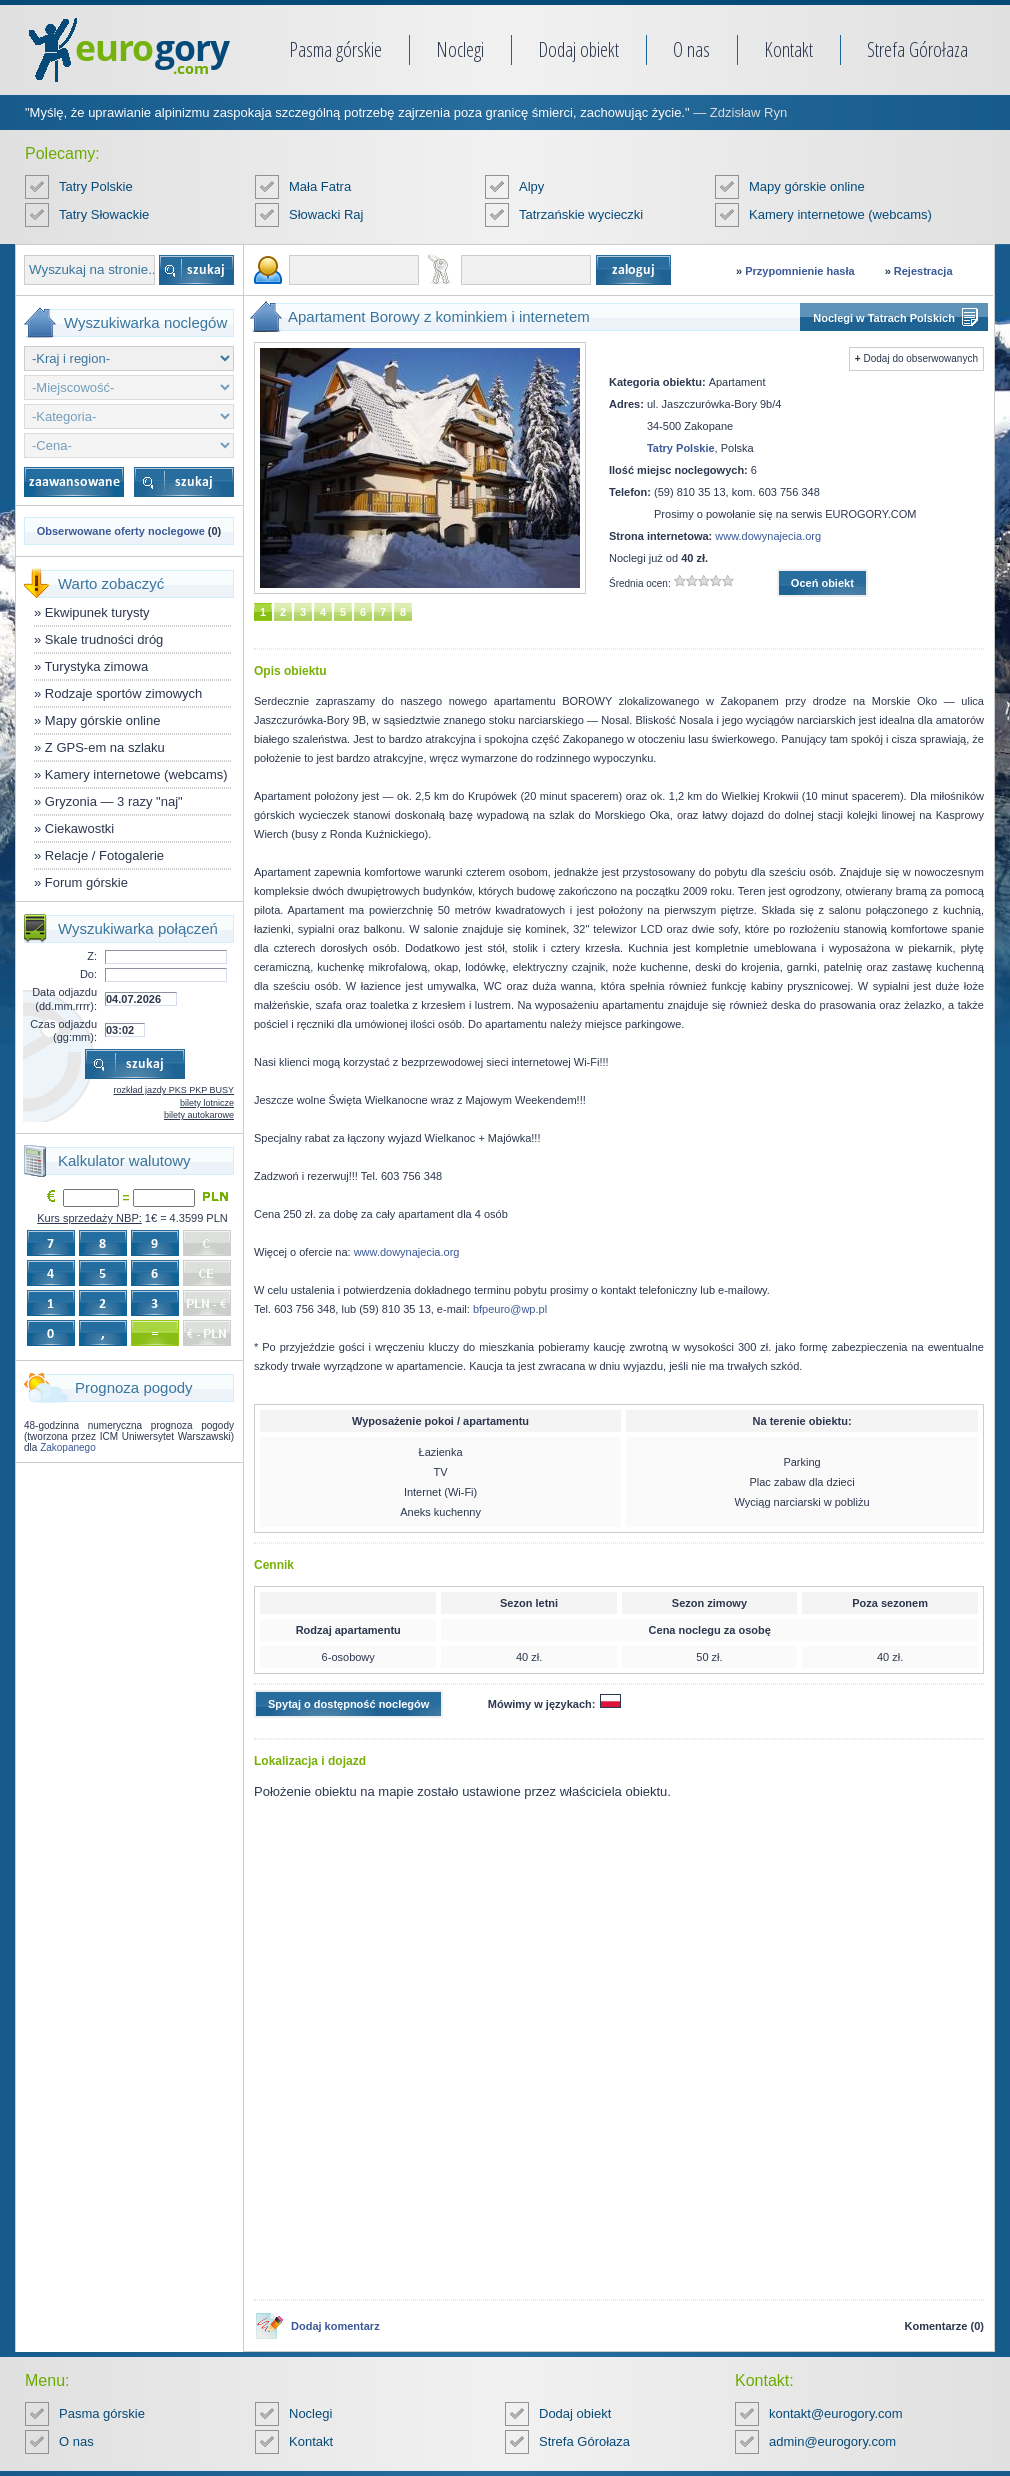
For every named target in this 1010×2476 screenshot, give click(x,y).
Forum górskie (86, 882)
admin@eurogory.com (832, 2441)
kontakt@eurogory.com (836, 2413)
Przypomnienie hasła (799, 271)
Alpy (531, 186)
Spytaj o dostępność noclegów (348, 1704)
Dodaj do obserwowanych (920, 358)
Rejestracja (923, 271)
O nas (691, 49)
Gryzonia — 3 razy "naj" (114, 801)
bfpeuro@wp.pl (510, 1309)
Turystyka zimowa (97, 666)
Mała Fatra (320, 186)
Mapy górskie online (807, 186)
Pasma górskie (335, 49)
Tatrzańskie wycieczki (581, 214)
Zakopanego (68, 1447)
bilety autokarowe (199, 1115)
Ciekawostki (79, 828)
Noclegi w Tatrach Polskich (884, 318)
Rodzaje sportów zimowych (124, 693)
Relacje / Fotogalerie (104, 855)
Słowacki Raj (326, 214)
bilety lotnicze (207, 1103)
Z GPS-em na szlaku (105, 747)
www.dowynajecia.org (768, 536)
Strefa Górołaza (917, 49)
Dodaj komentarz (335, 2326)
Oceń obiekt (822, 583)
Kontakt (788, 49)
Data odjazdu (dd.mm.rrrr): (64, 998)
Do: (88, 974)
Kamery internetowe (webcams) (840, 214)
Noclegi (460, 49)
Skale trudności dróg (104, 639)
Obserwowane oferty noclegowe (121, 531)
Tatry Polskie (96, 186)
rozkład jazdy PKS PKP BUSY (174, 1090)
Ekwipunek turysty (97, 612)
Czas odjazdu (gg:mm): (63, 1030)
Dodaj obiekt (578, 49)
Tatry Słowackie (104, 214)
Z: (92, 956)
